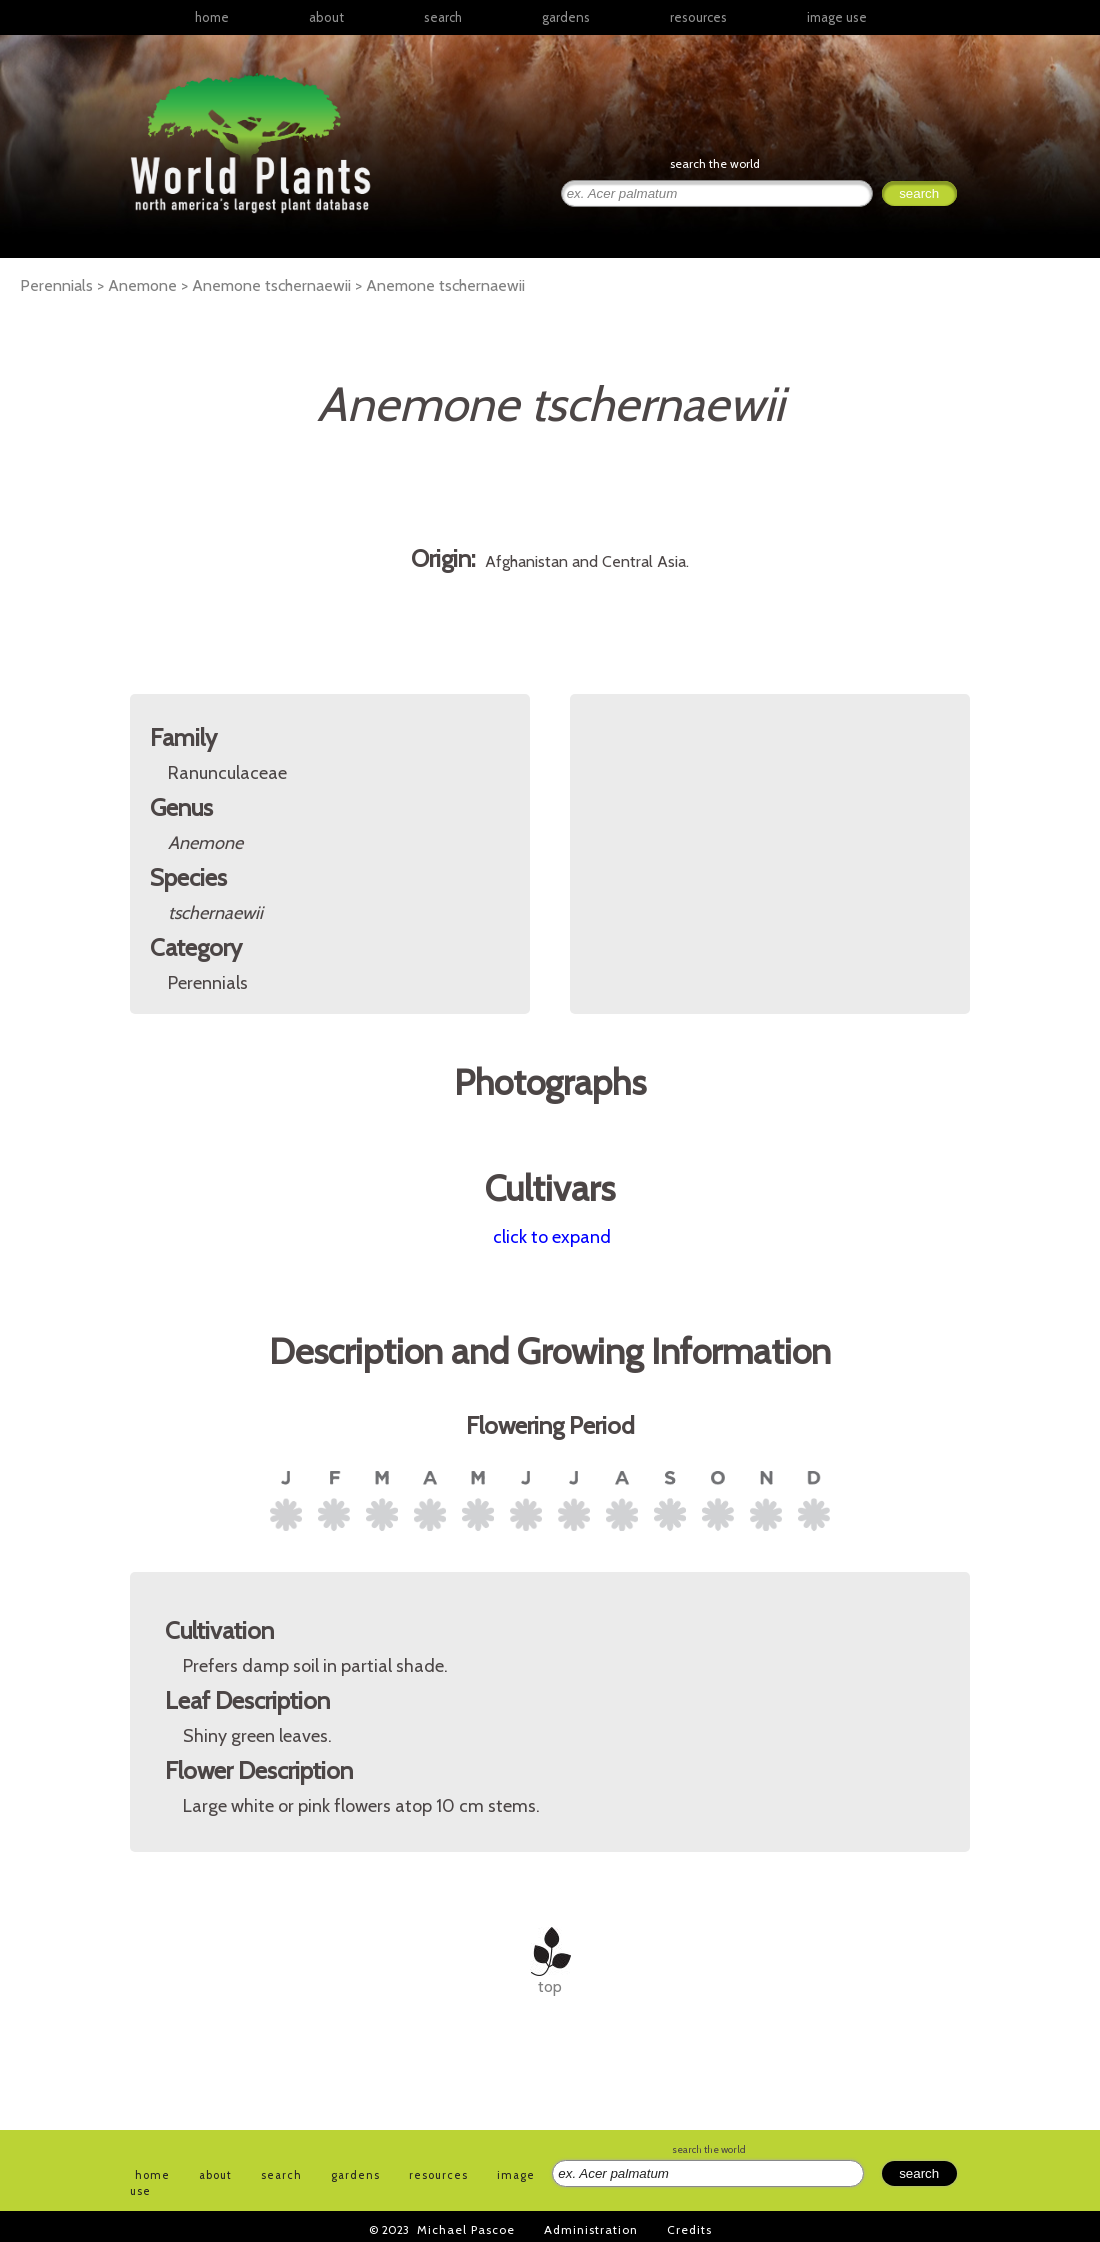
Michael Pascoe (466, 2229)
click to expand (552, 1237)
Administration (591, 2229)
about (326, 17)
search (443, 17)
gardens (566, 17)
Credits (689, 2229)
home (212, 17)
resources (438, 2175)
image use (837, 17)
